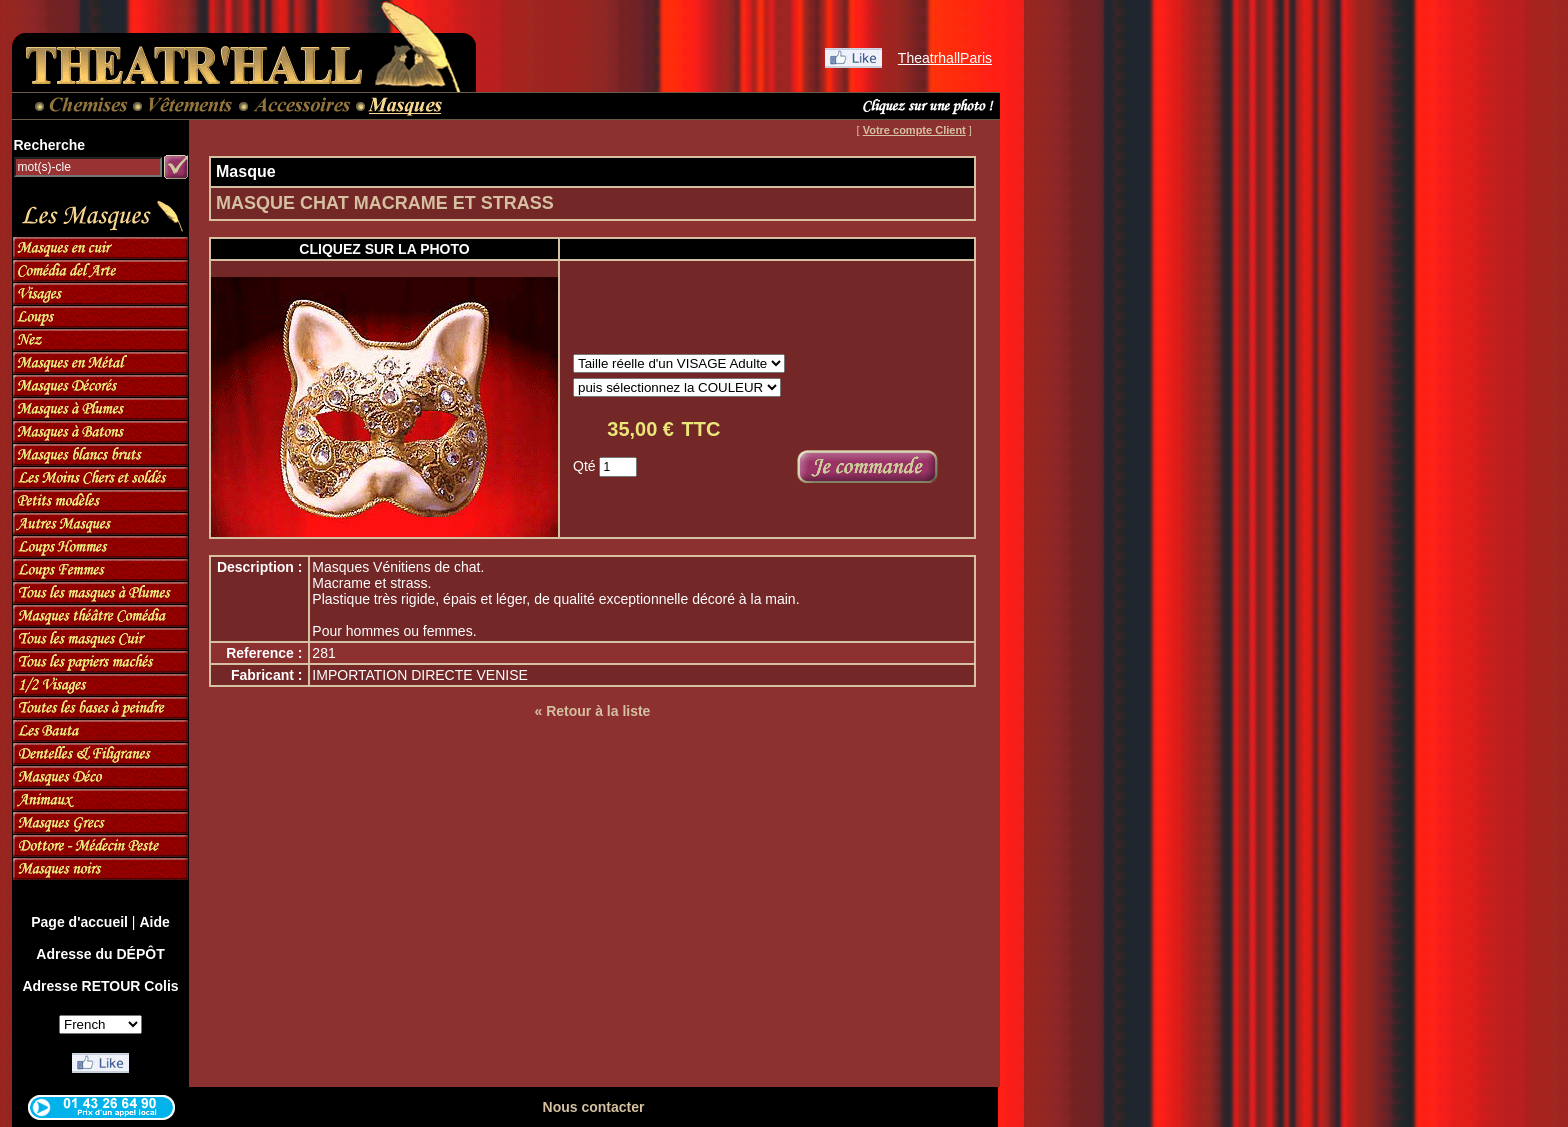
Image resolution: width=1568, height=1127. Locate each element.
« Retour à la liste (592, 711)
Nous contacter (594, 1107)
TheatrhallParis (945, 58)
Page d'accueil (79, 922)
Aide (154, 922)
